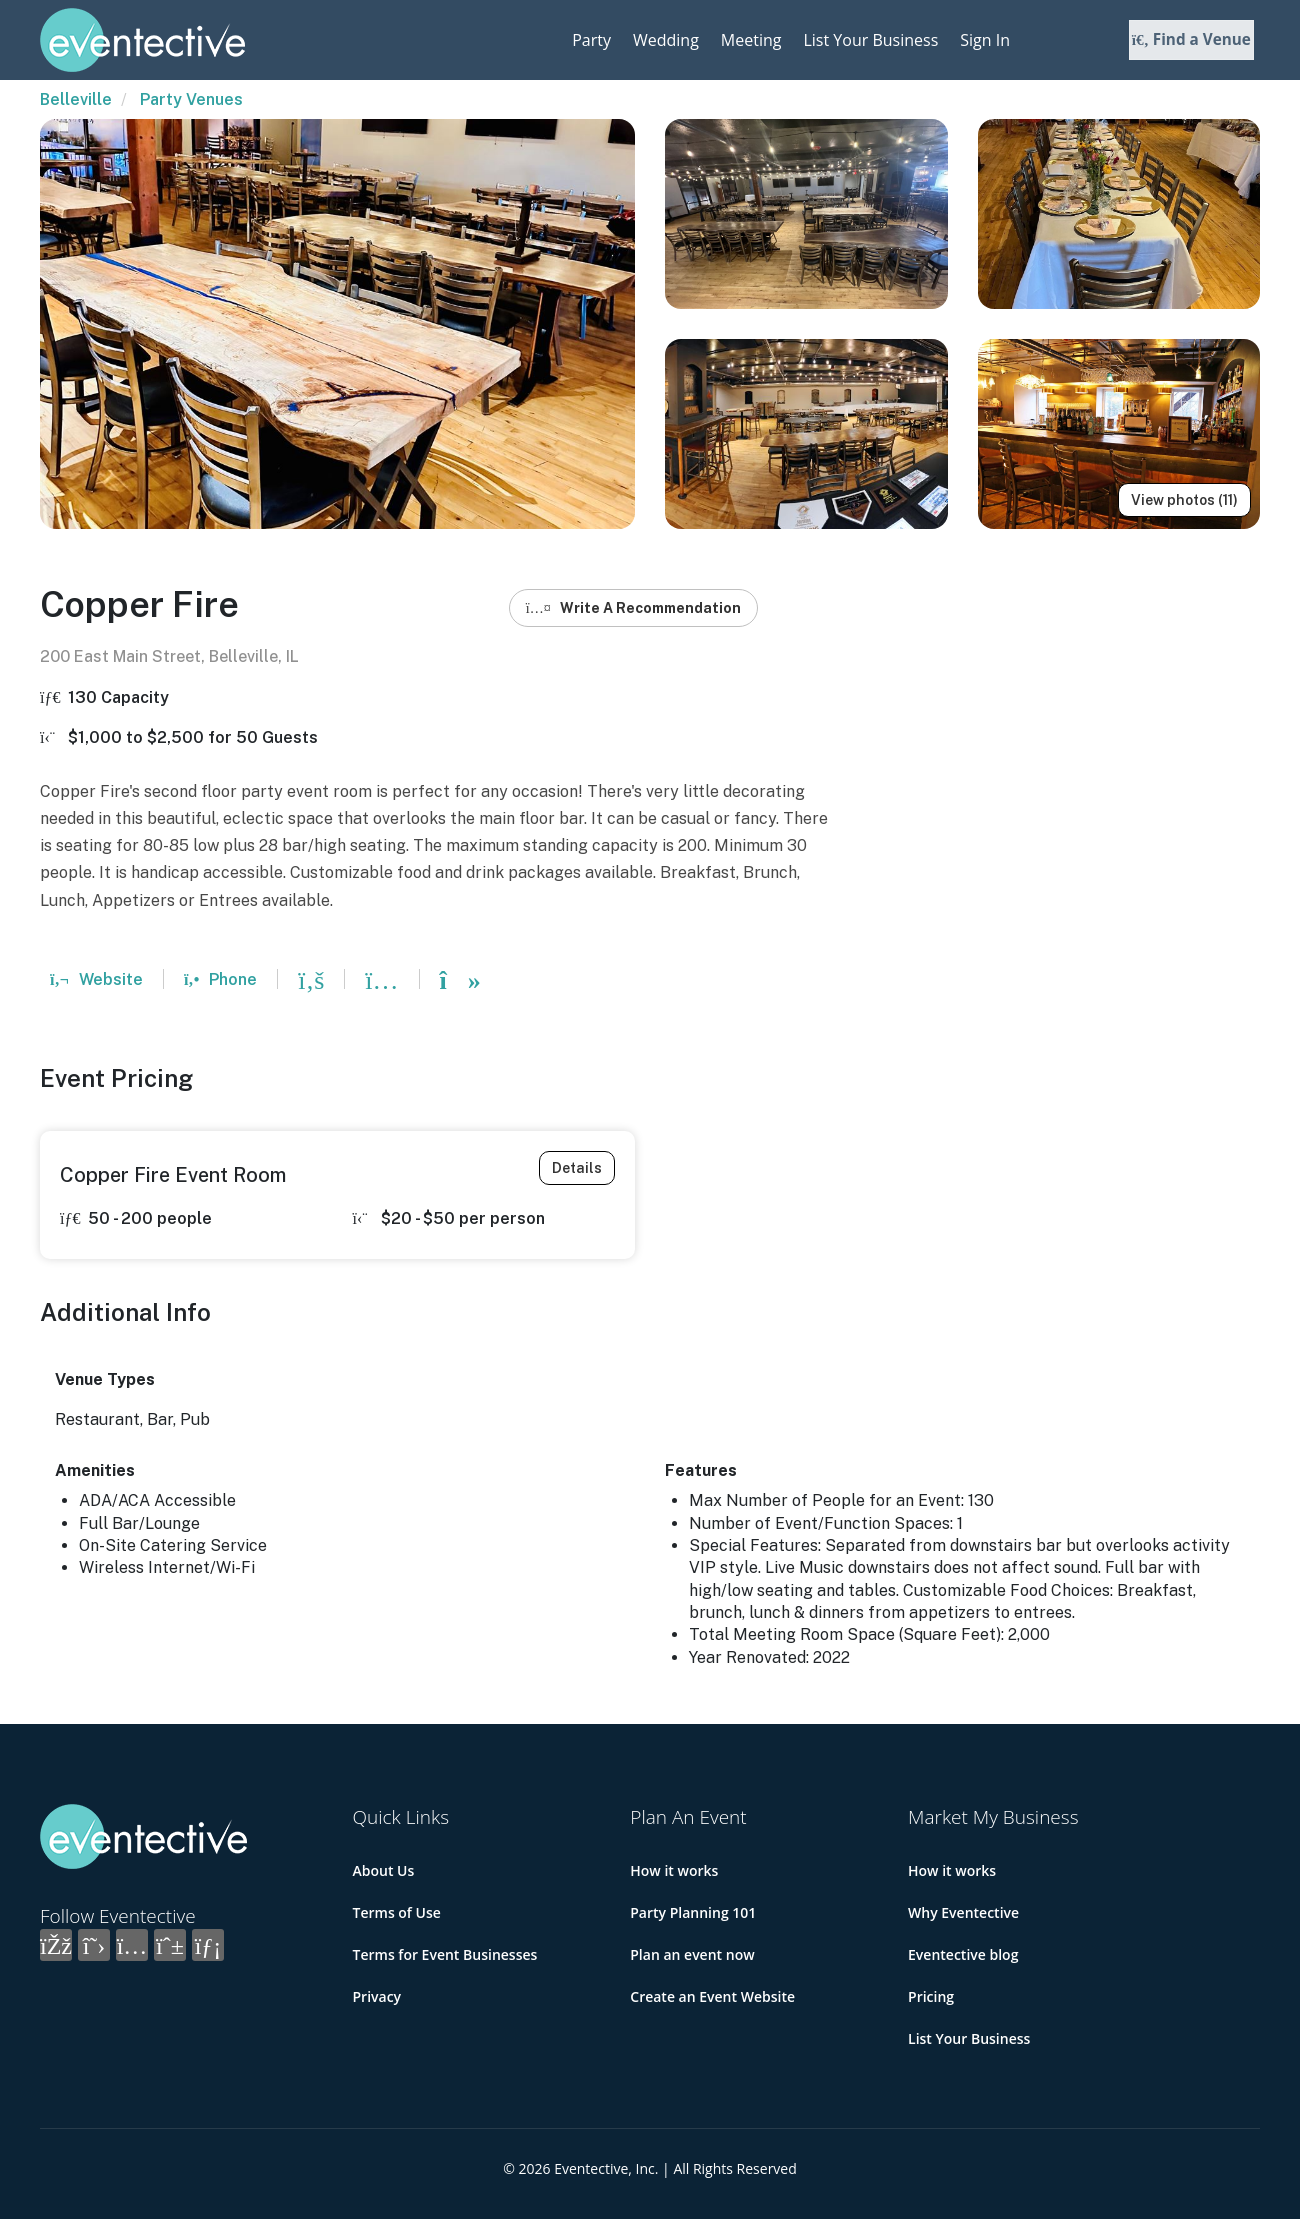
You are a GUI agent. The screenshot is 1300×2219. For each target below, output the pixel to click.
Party (591, 40)
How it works (674, 1870)
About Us (384, 1870)
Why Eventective (963, 1912)
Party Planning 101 (693, 1912)
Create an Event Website (712, 1996)
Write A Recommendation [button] (633, 608)
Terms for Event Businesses (445, 1954)
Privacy (377, 1996)
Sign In (985, 40)
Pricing (931, 1996)
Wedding (666, 40)
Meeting (751, 40)
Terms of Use (397, 1912)
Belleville (76, 99)
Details (577, 1168)
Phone (220, 979)
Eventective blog (963, 1954)
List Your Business (870, 40)
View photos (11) (1184, 500)
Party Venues (191, 99)
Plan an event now (692, 1954)
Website (96, 979)
